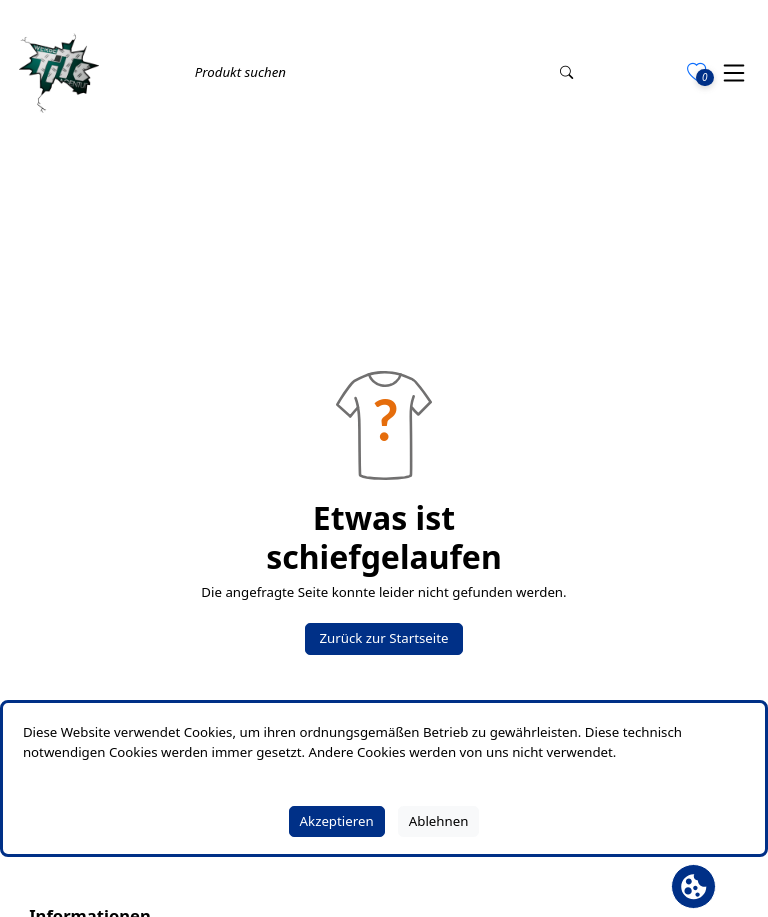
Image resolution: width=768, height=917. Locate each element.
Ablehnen (439, 821)
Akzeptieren (337, 821)
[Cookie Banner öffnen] (693, 886)
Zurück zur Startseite (383, 638)
